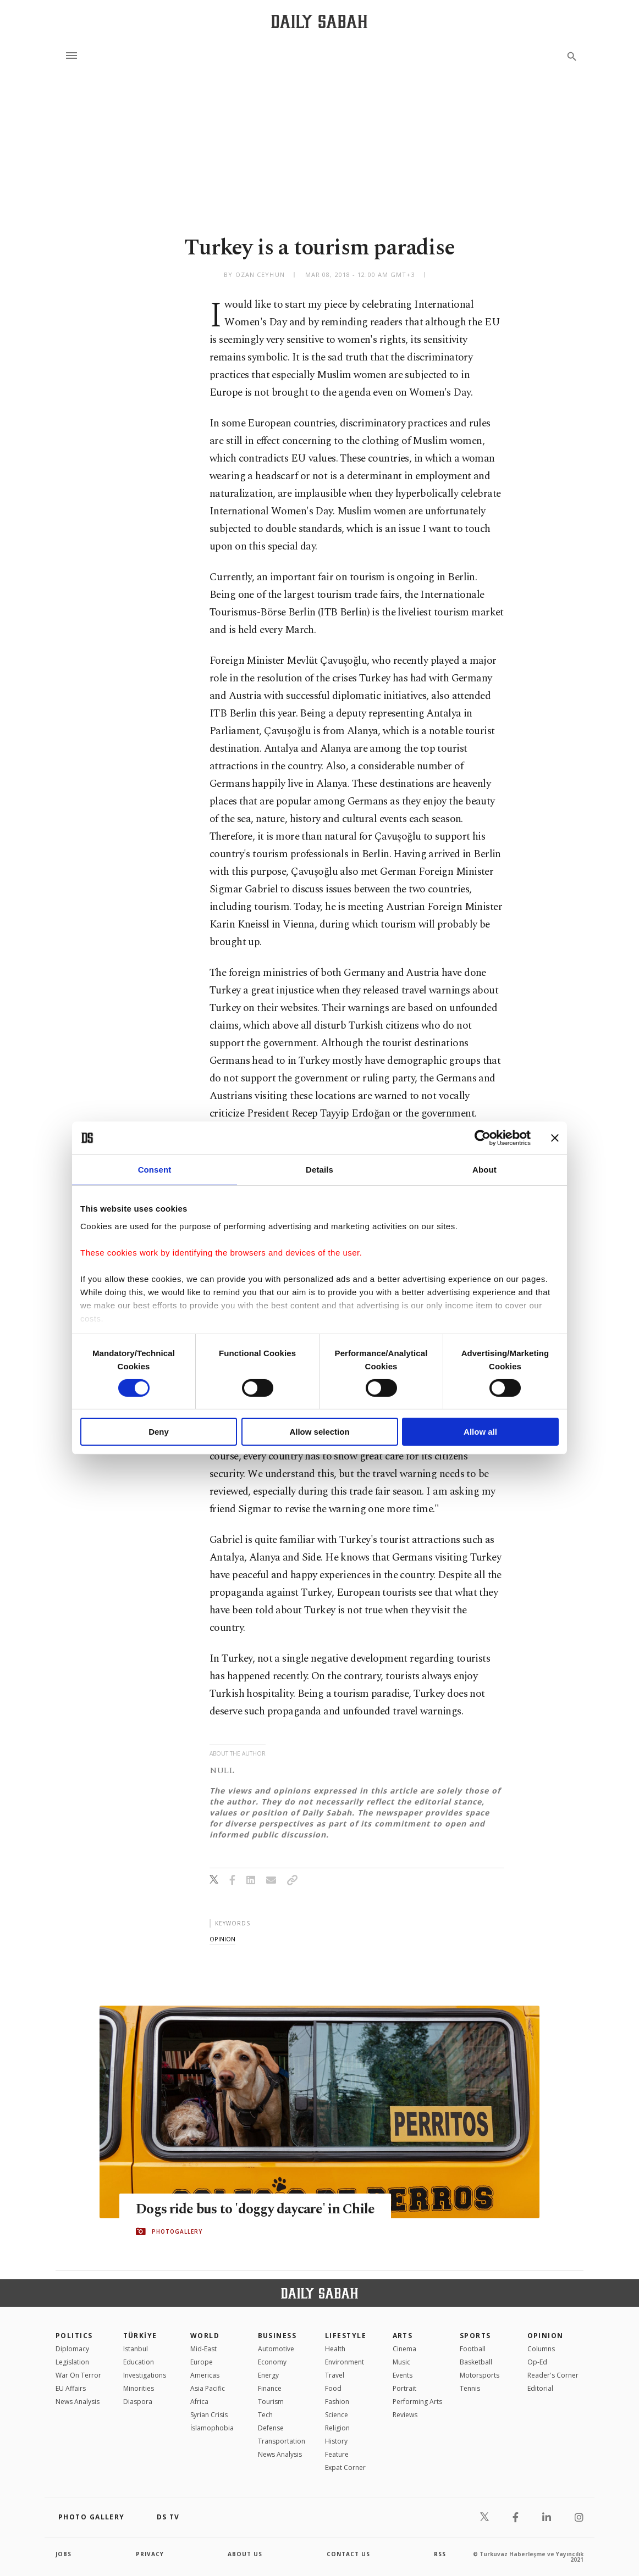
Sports (475, 2335)
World (204, 2335)
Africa (199, 2401)
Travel (334, 2375)
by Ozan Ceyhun (254, 274)
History (336, 2441)
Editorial (540, 2388)
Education (138, 2362)
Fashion (337, 2401)
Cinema (404, 2348)
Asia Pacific (207, 2388)
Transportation (281, 2441)
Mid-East (203, 2348)
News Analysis (78, 2401)
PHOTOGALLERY (177, 2231)
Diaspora (137, 2401)
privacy (150, 2554)
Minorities (138, 2388)
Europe (201, 2362)
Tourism (271, 2401)
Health (335, 2348)
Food (333, 2388)
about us (245, 2554)
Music (401, 2362)
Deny (158, 1431)
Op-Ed (537, 2362)
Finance (270, 2388)
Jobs (63, 2554)
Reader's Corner (553, 2375)
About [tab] (484, 1169)
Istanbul (135, 2348)
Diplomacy (72, 2348)
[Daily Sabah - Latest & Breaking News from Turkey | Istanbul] (319, 21)
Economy (272, 2362)
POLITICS (74, 2335)
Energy (268, 2375)
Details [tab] (319, 1169)
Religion (337, 2428)
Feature (337, 2454)
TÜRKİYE (140, 2335)
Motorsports (479, 2375)
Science (336, 2414)
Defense (271, 2428)
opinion (222, 1939)
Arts (403, 2335)
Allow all (480, 1431)
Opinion (545, 2335)
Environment (344, 2362)
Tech (265, 2414)
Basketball (476, 2362)
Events (402, 2375)
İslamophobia (212, 2428)
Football (473, 2348)
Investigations (144, 2375)
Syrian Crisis (209, 2414)
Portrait (404, 2388)
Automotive (276, 2348)
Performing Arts (417, 2401)
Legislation (72, 2362)
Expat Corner (345, 2467)
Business (277, 2335)
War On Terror (78, 2375)
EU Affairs (71, 2388)
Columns (541, 2348)
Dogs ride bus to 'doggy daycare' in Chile (255, 2209)
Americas (204, 2375)
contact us (348, 2554)
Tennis (470, 2388)
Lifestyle (345, 2335)
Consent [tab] (155, 1169)
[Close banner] (555, 1138)
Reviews (405, 2414)
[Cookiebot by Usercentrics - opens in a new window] (482, 1138)
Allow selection (319, 1431)
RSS (440, 2554)
